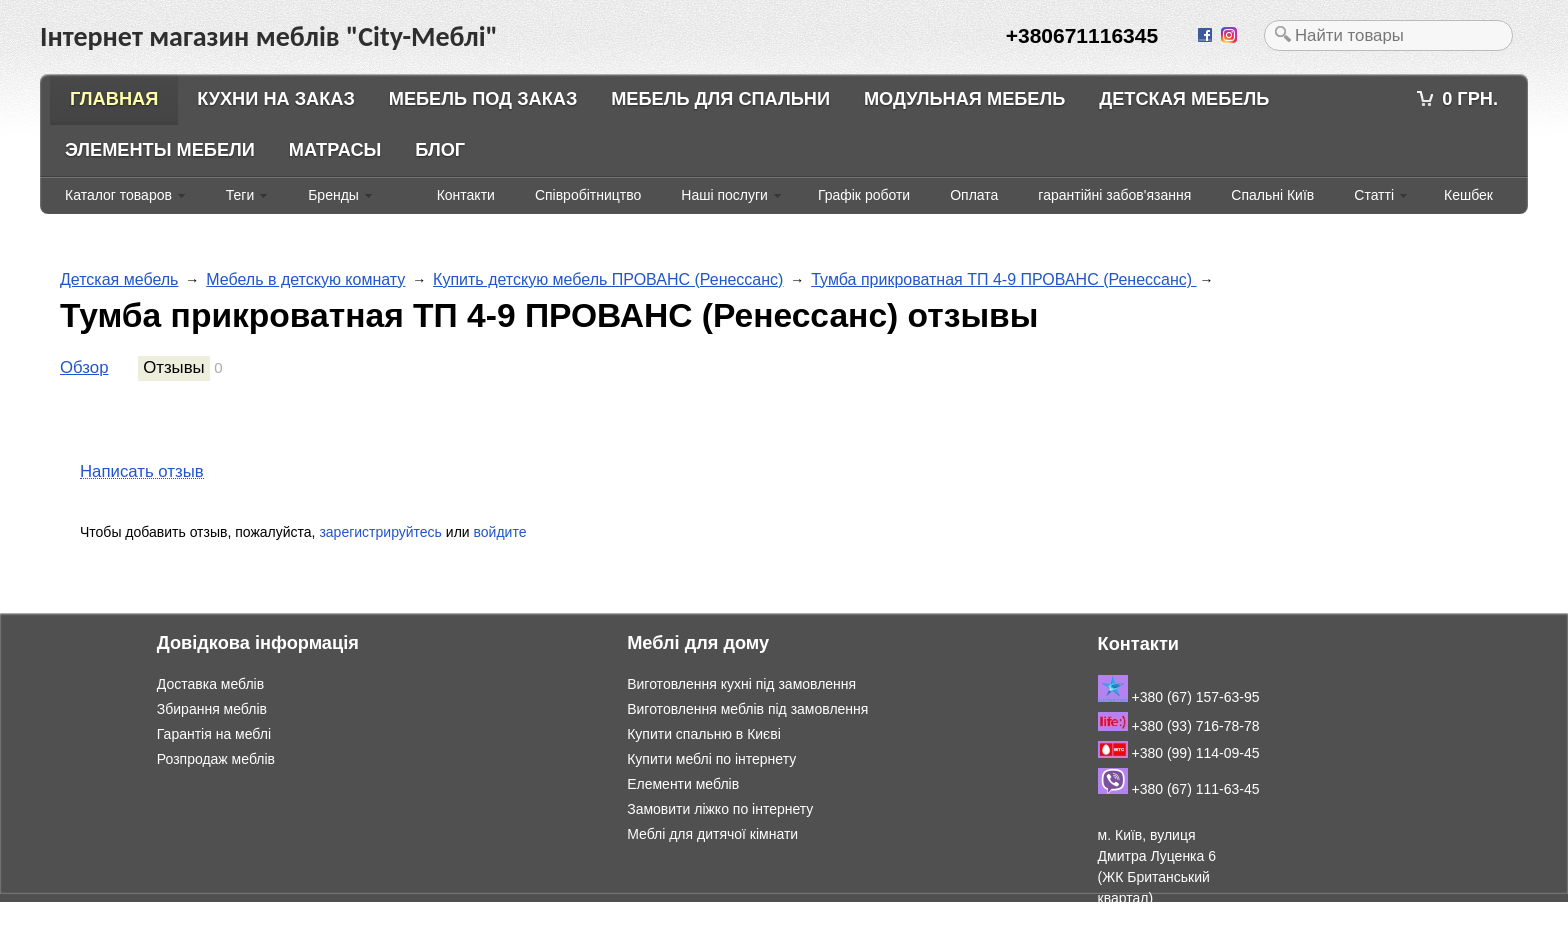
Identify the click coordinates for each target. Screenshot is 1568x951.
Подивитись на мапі (1162, 940)
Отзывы (173, 367)
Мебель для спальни (720, 99)
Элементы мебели (160, 150)
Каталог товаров (118, 195)
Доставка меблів (210, 684)
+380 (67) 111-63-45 (1179, 789)
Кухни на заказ (276, 99)
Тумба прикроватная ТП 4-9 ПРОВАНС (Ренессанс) (1003, 279)
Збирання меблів (212, 709)
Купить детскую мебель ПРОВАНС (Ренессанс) (608, 279)
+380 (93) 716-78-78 (1179, 726)
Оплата (974, 195)
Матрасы (335, 150)
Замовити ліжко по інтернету (720, 809)
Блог (440, 150)
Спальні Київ (1272, 195)
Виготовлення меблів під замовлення (747, 709)
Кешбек (1468, 195)
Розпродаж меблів (216, 759)
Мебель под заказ (483, 99)
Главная (114, 99)
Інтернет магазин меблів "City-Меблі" (210, 912)
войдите (500, 532)
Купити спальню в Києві (704, 734)
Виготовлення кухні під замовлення (741, 684)
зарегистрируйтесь (380, 532)
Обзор (84, 367)
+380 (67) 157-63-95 (1179, 697)
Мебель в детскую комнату (305, 279)
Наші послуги (724, 195)
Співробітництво (588, 195)
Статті (1374, 195)
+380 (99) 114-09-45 (1179, 753)
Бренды (333, 195)
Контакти (466, 195)
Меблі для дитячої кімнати (712, 834)
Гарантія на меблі (214, 734)
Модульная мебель (964, 99)
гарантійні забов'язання (1114, 195)
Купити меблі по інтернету (711, 759)
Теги (240, 195)
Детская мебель (1184, 99)
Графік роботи (864, 195)
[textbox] (1388, 35)
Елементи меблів (683, 784)
